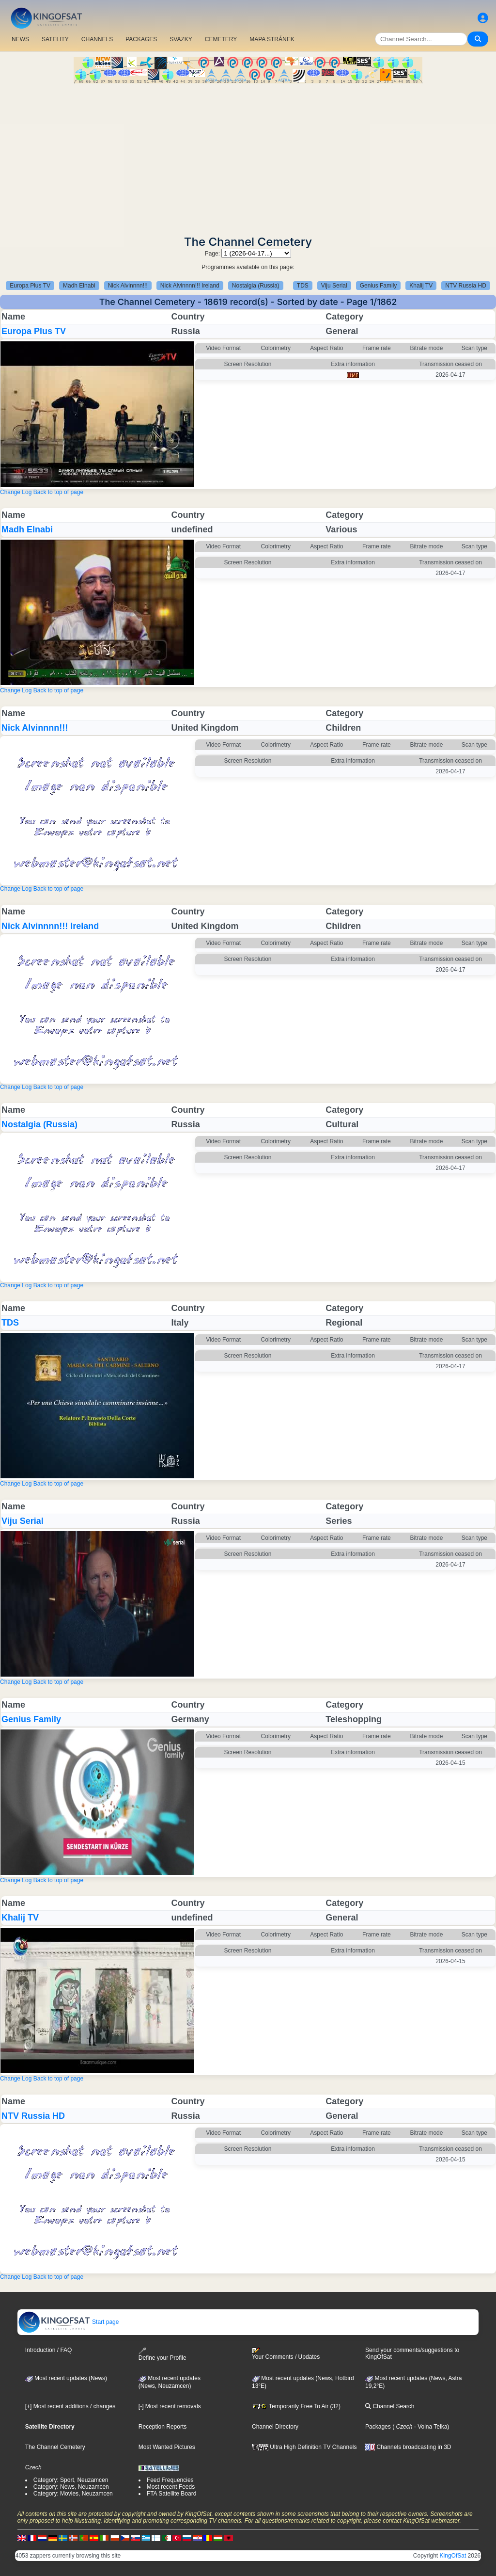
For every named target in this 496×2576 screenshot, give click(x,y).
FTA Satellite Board (172, 2493)
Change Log (15, 492)
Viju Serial (334, 285)
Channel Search (389, 2406)
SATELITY (55, 39)
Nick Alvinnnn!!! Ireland (189, 285)
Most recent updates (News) (66, 2378)
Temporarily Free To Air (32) (296, 2406)
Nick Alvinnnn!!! (128, 285)
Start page (68, 2322)
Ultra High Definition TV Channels (304, 2447)
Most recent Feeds (171, 2486)
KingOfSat (453, 2555)
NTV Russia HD (465, 285)
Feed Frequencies (170, 2480)
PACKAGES (141, 39)
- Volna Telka (430, 2426)
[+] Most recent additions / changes (70, 2406)
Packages (378, 2426)
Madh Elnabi (79, 285)
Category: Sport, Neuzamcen (70, 2480)
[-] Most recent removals (170, 2406)
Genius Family (378, 285)
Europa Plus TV (30, 285)
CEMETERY (221, 39)
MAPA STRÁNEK (271, 39)
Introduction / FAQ (48, 2350)
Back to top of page (58, 492)
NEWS (20, 39)
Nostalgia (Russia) (255, 285)
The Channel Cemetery (55, 2447)
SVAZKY (181, 39)
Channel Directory (275, 2426)
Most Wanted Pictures (167, 2447)
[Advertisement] (248, 156)
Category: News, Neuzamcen (71, 2486)
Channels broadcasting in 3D (408, 2447)
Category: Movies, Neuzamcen (73, 2493)
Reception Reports (162, 2426)
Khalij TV (421, 285)
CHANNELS (97, 39)
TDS (303, 285)
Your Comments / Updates (286, 2354)
